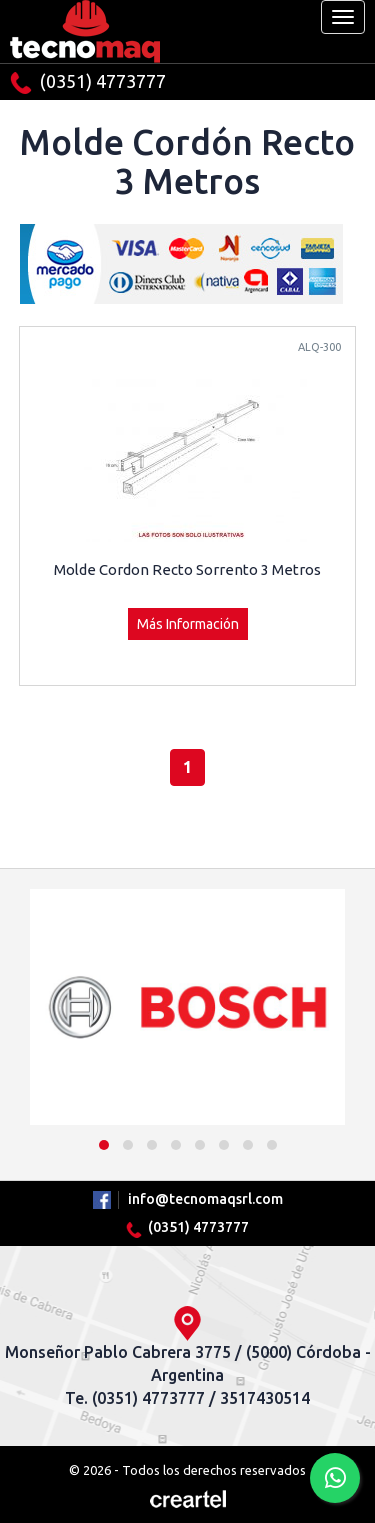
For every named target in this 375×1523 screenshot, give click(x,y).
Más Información (188, 624)
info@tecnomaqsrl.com (205, 1199)
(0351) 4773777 (88, 82)
